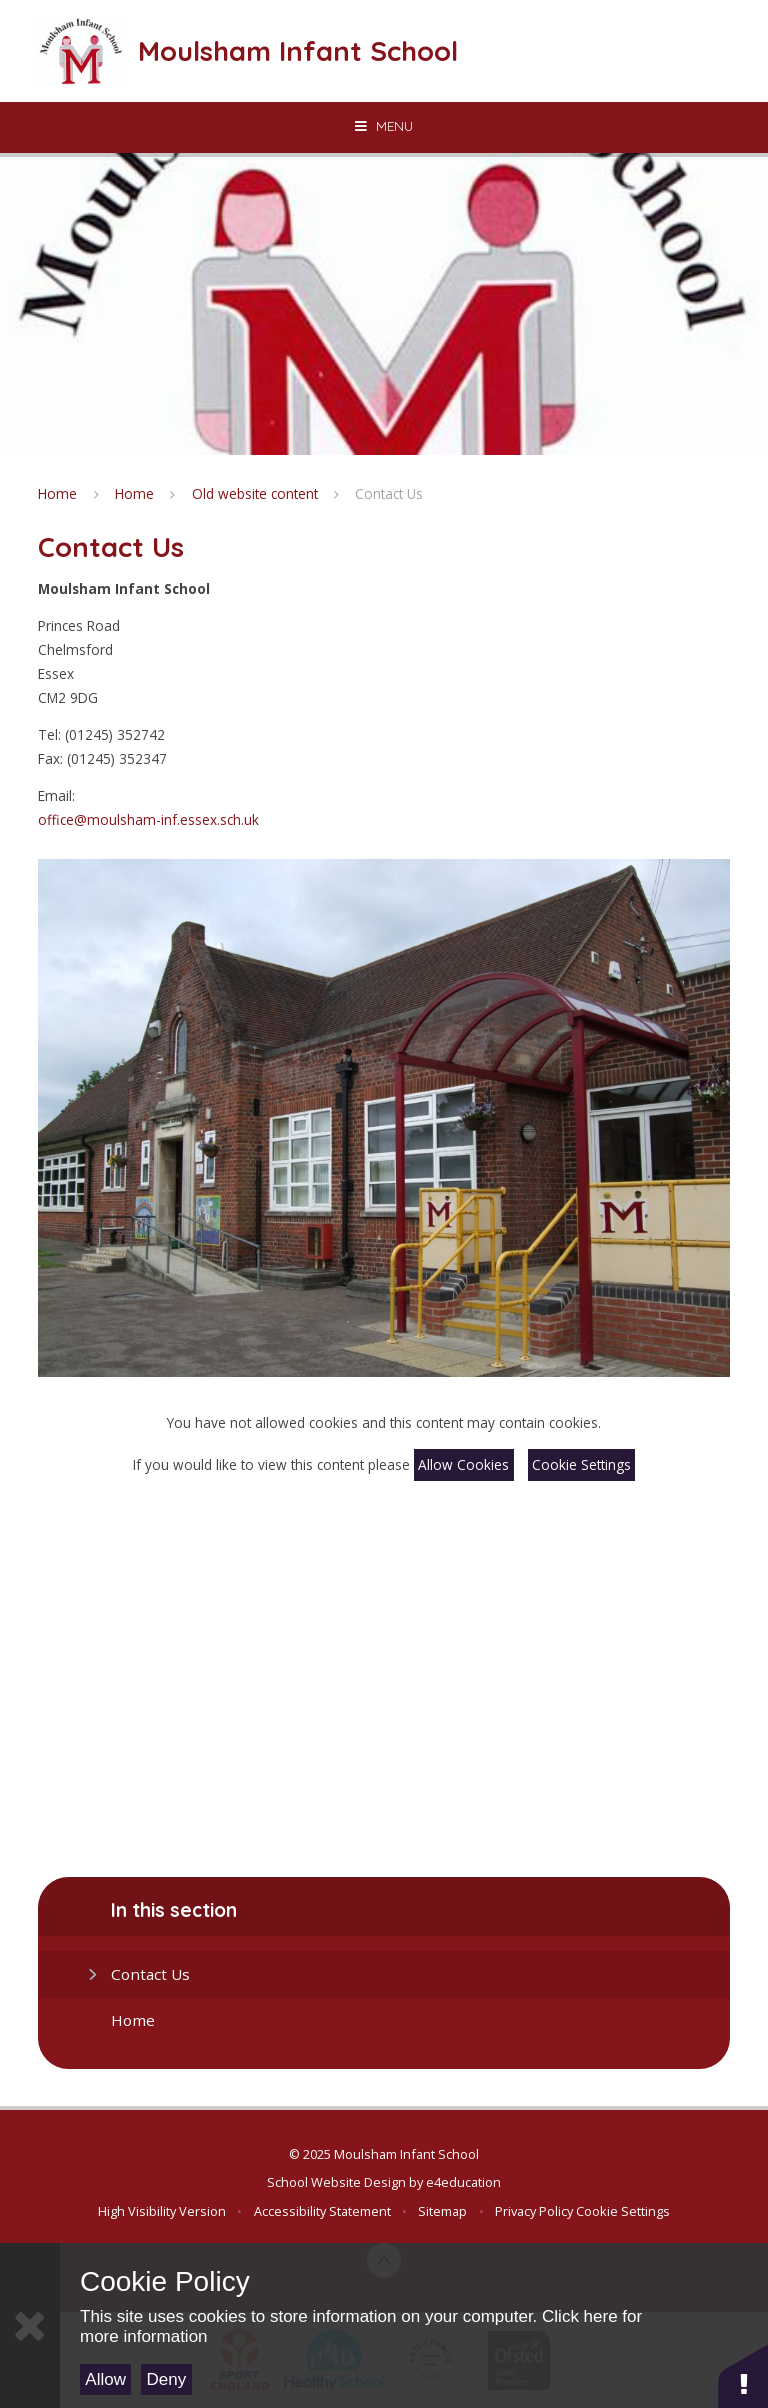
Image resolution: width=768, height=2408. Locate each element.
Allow (105, 2379)
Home (57, 493)
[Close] (30, 2325)
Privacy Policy (534, 2211)
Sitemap (442, 2211)
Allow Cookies (463, 1464)
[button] (743, 2375)
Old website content (255, 493)
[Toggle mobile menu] (384, 126)
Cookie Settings (581, 1464)
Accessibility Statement (322, 2211)
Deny (167, 2379)
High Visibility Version (162, 2211)
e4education (463, 2182)
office (56, 819)
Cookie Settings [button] (623, 2211)
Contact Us (389, 493)
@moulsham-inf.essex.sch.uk (166, 819)
